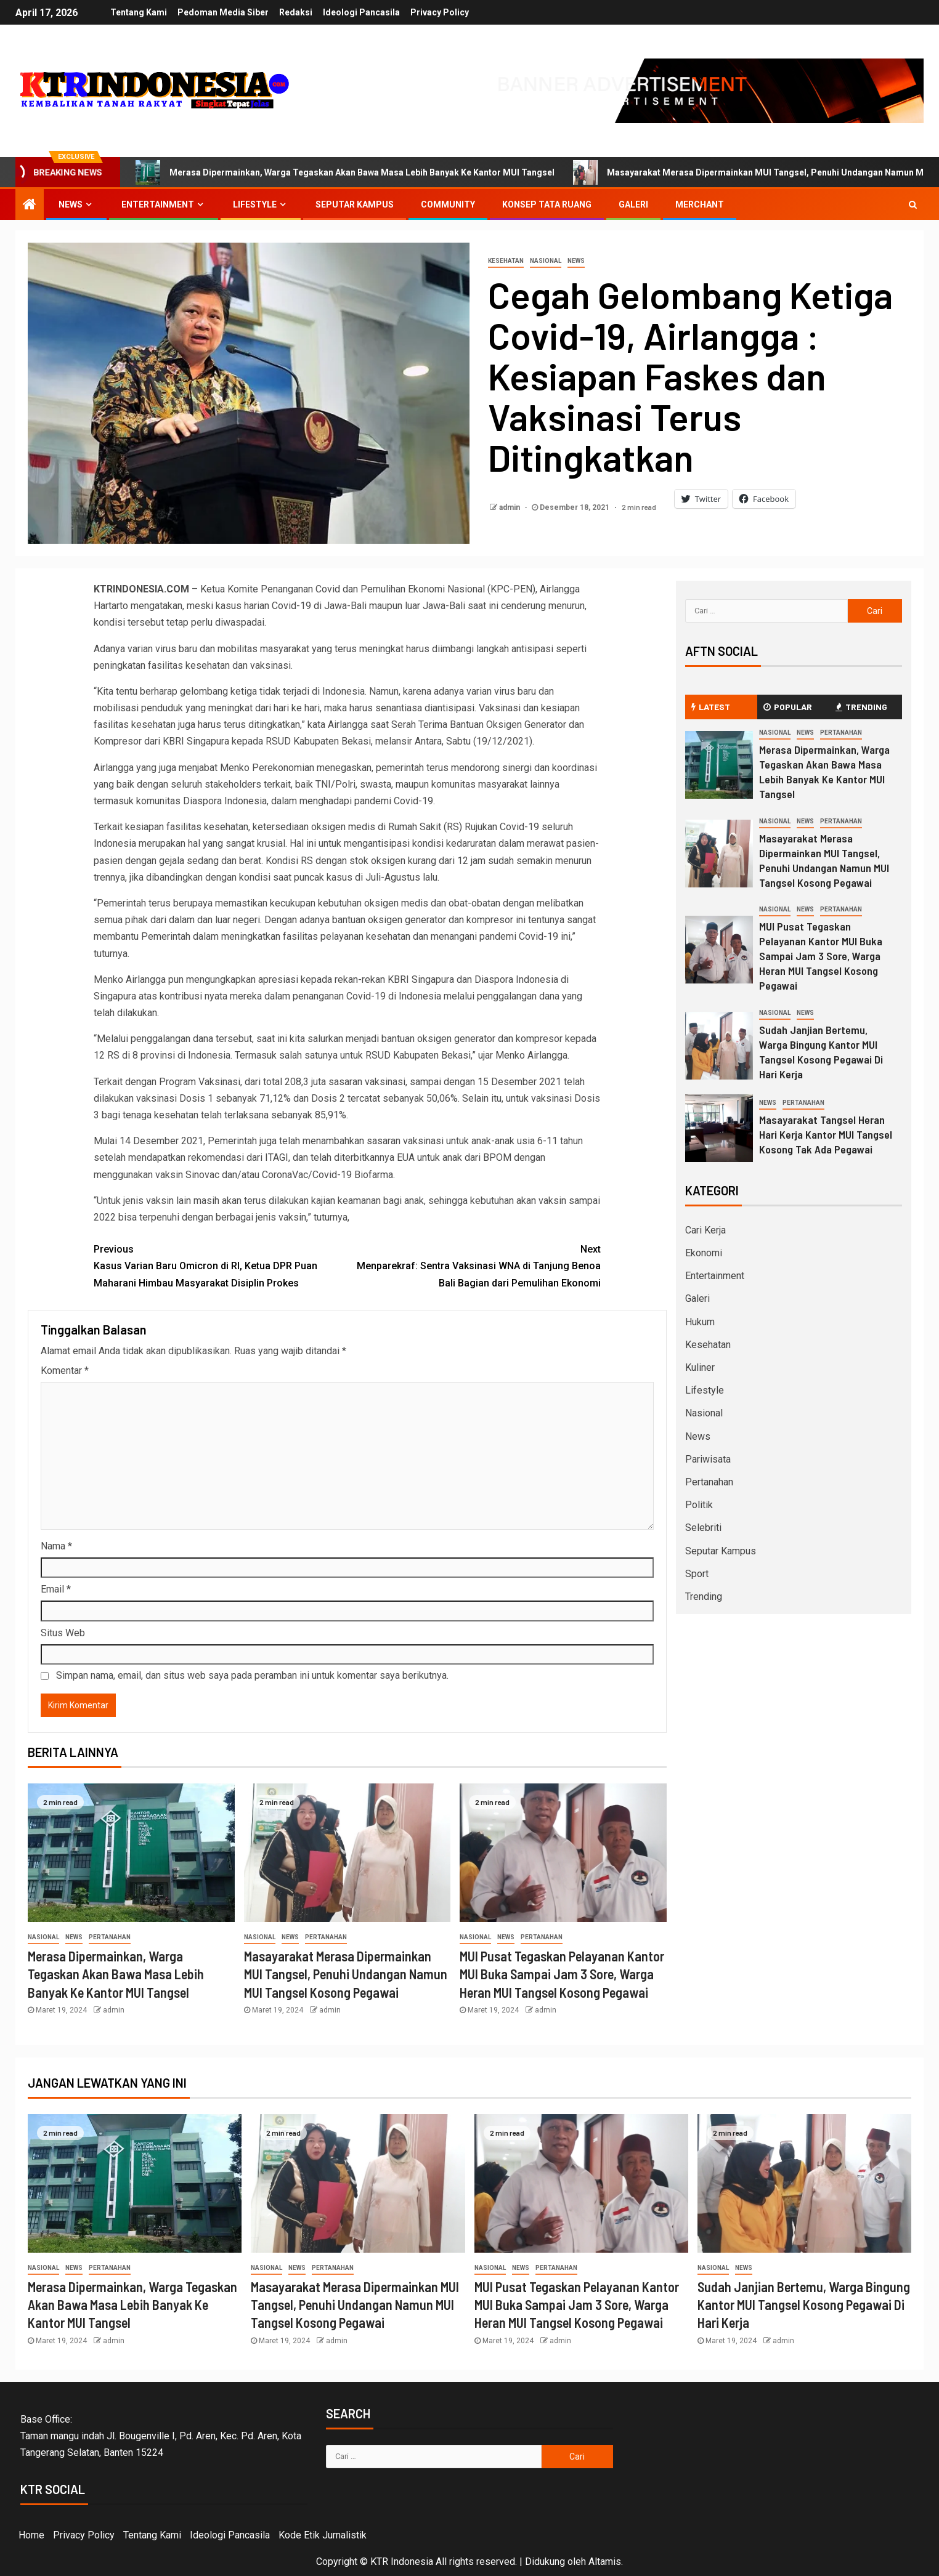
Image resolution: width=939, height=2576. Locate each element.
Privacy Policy (442, 12)
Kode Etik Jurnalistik (322, 2535)
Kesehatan (506, 260)
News (71, 204)
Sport (697, 1574)
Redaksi (295, 12)
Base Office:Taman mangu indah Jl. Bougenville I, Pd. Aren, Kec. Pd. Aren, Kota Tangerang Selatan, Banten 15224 (160, 2435)
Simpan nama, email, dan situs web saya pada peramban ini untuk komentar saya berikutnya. (252, 1675)
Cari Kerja (705, 1230)
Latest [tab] (710, 706)
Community (448, 204)
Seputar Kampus (354, 204)
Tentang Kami (136, 12)
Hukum (700, 1322)
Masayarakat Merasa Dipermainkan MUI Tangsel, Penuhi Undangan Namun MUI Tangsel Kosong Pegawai (345, 1974)
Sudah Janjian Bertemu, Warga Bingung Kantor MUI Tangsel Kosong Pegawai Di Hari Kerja (821, 1052)
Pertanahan (110, 1937)
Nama (56, 1546)
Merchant (699, 204)
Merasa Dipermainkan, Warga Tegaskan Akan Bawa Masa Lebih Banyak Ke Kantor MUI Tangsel (345, 172)
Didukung (545, 2561)
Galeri (633, 204)
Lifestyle (255, 204)
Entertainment (157, 204)
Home (31, 2535)
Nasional (545, 260)
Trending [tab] (861, 706)
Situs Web (63, 1633)
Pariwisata (708, 1459)
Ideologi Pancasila (362, 12)
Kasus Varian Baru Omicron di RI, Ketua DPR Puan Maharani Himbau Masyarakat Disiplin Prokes (221, 1264)
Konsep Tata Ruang (546, 204)
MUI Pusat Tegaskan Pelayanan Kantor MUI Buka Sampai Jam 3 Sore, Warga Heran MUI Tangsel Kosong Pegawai (562, 1974)
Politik (699, 1505)
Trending (703, 1596)
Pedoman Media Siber (221, 12)
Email (56, 1589)
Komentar (65, 1370)
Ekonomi (703, 1253)
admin (510, 507)
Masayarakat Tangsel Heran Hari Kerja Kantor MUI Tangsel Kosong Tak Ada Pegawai (825, 1134)
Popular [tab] (787, 706)
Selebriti (703, 1527)
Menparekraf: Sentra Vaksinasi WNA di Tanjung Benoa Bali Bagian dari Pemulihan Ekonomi (474, 1264)
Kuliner (700, 1367)
